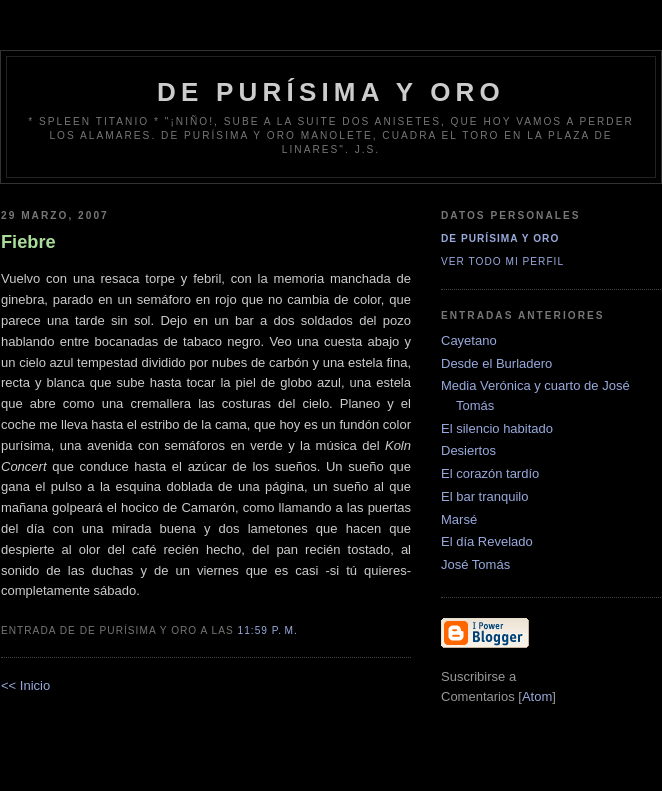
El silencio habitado (497, 428)
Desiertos (468, 450)
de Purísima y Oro (331, 92)
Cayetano (469, 340)
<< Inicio (25, 685)
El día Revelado (487, 541)
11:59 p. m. (268, 630)
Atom (537, 696)
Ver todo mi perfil (502, 261)
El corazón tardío (490, 473)
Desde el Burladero (496, 363)
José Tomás (475, 564)
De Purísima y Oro (500, 238)
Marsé (459, 519)
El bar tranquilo (484, 496)
